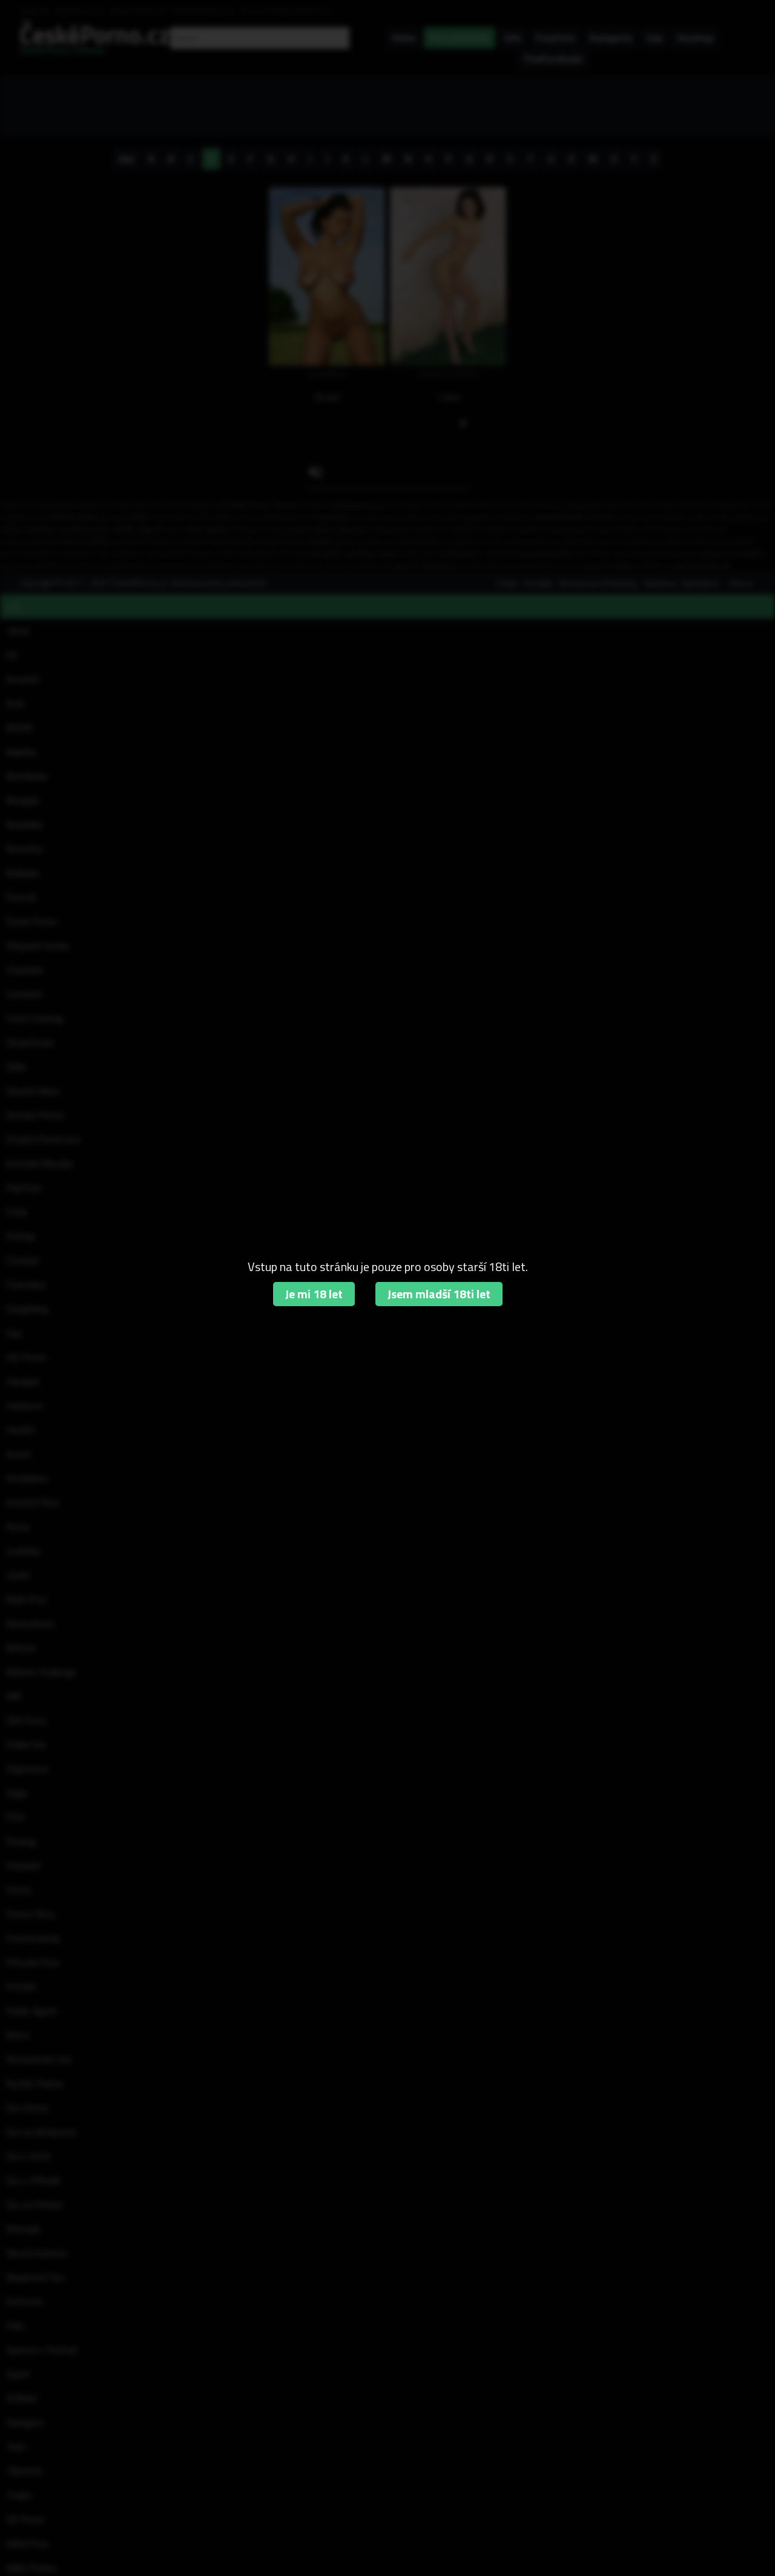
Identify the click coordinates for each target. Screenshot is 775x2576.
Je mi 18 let (314, 1293)
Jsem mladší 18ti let (439, 1293)
